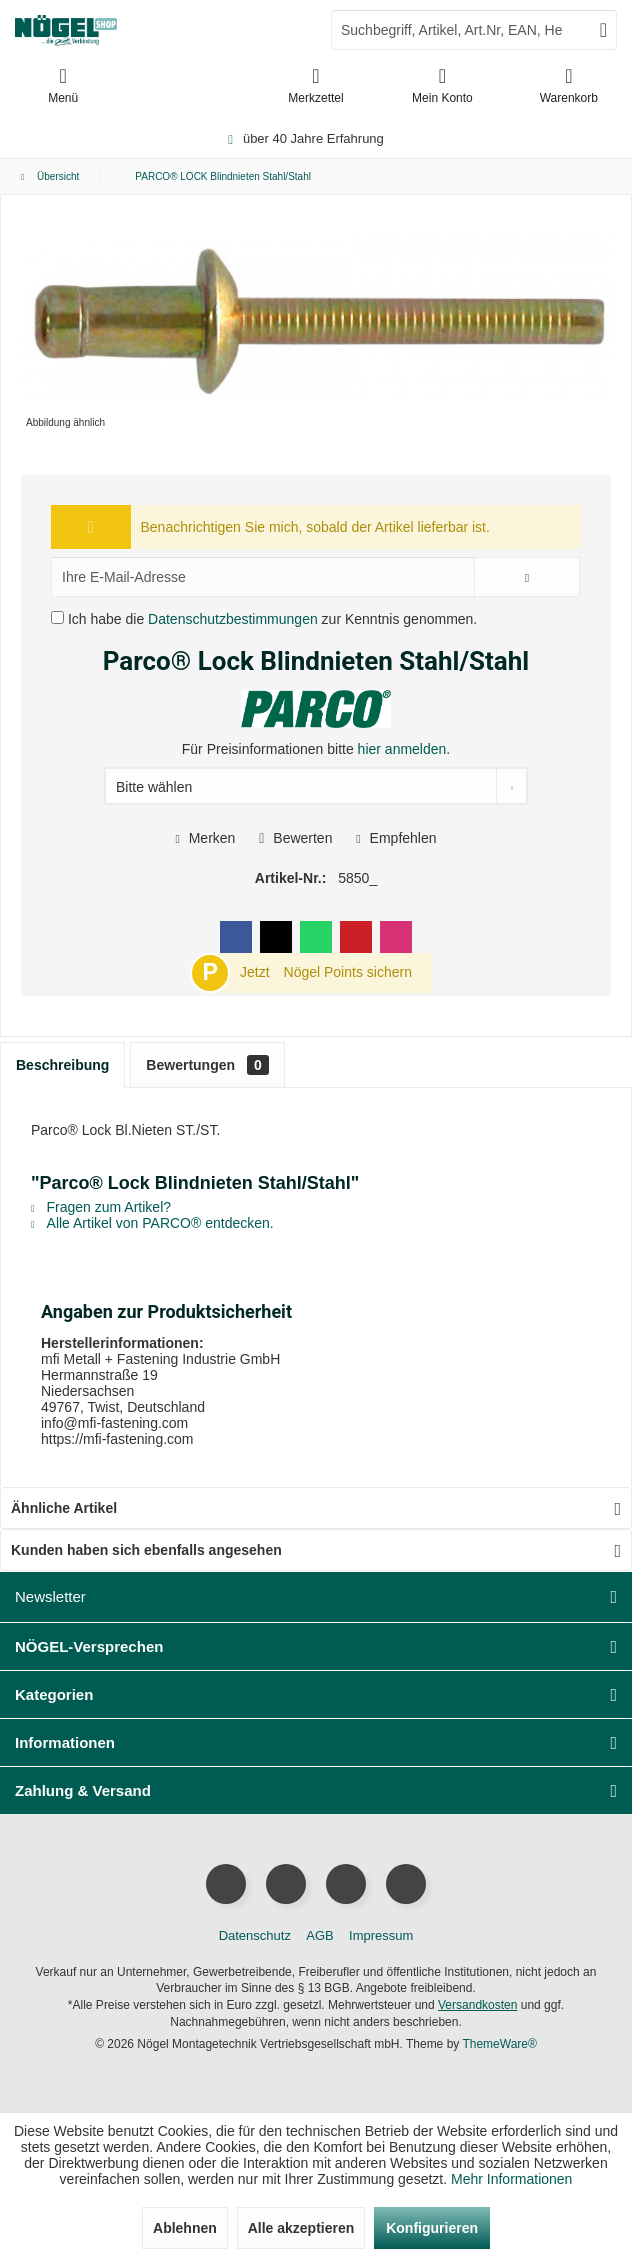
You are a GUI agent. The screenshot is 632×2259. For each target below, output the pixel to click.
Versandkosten (477, 2005)
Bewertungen (207, 1065)
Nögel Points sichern (348, 972)
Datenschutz (255, 1935)
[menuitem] (569, 85)
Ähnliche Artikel (64, 1508)
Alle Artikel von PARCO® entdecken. (152, 1223)
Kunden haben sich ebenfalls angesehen (146, 1550)
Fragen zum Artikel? (101, 1207)
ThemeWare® (499, 2044)
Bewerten (295, 838)
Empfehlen (396, 838)
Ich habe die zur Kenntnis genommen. (272, 619)
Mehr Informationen (511, 2179)
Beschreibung (62, 1065)
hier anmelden (402, 749)
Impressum (381, 1935)
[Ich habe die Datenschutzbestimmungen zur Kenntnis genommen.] (57, 617)
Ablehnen (185, 2228)
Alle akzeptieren (301, 2228)
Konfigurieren (432, 2228)
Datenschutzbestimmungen (233, 619)
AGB (319, 1935)
